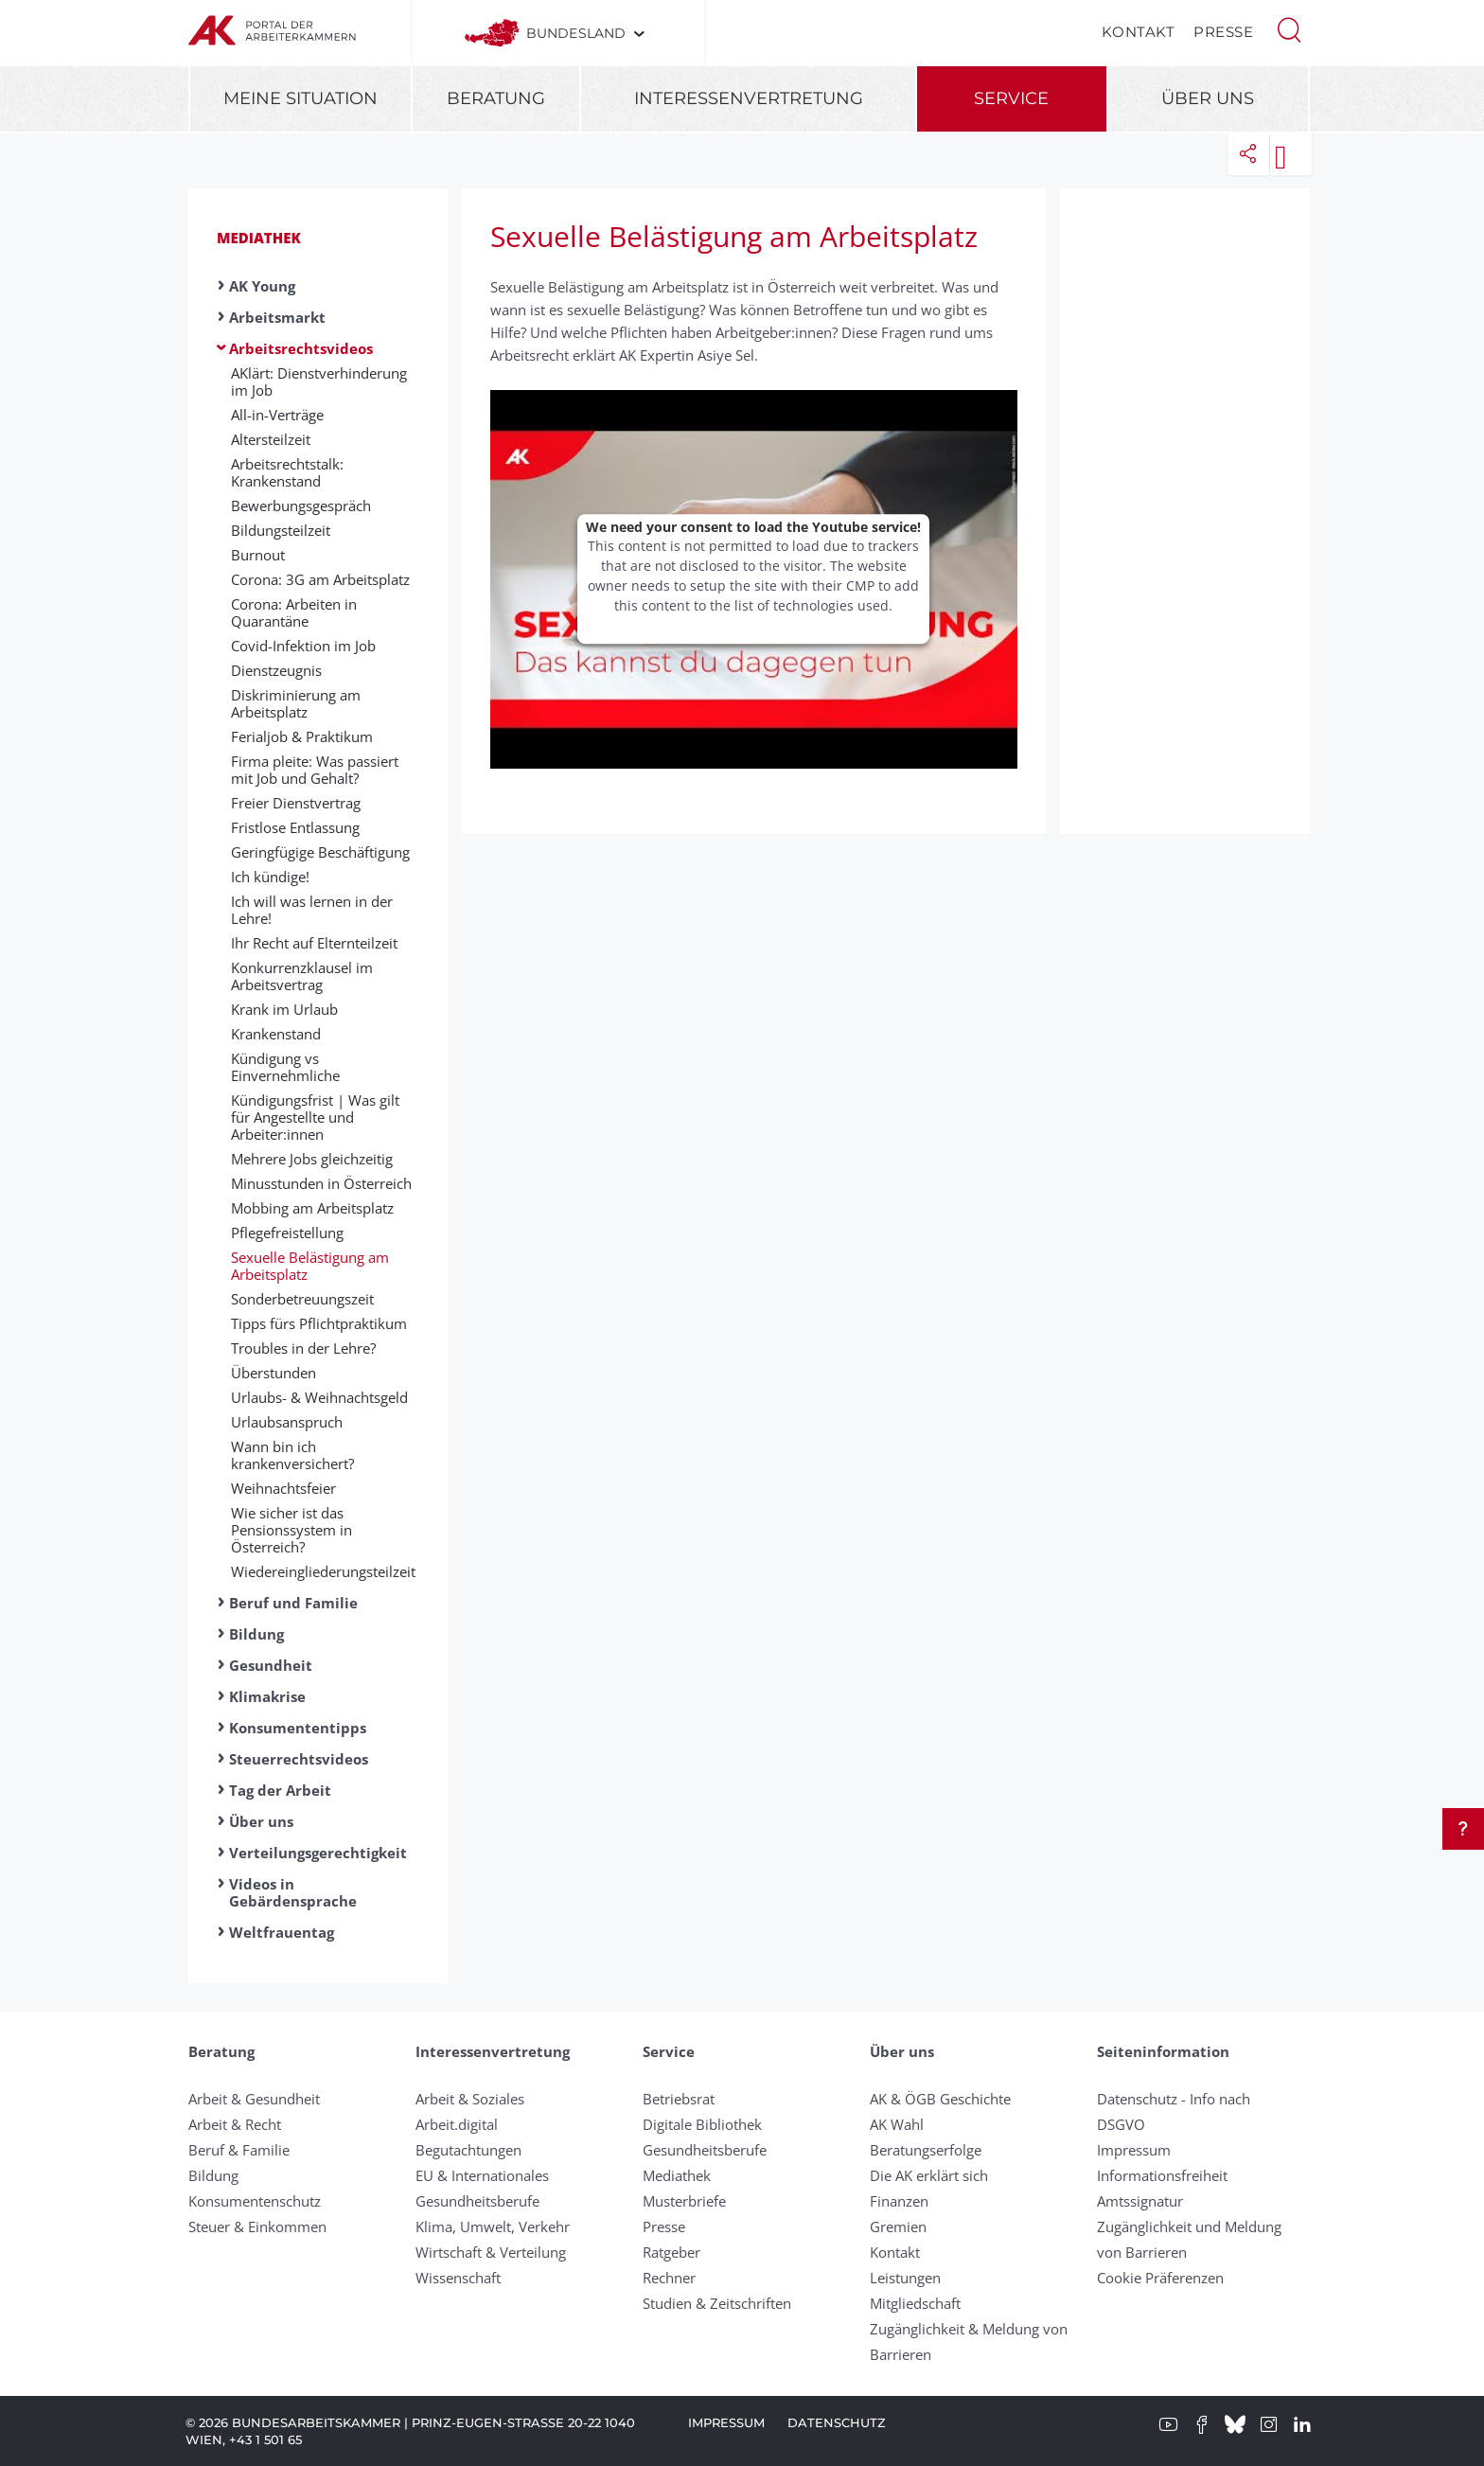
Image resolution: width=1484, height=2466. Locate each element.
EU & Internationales (482, 2175)
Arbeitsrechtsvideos (301, 348)
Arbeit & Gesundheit (254, 2098)
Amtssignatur (1140, 2200)
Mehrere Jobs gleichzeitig (312, 1158)
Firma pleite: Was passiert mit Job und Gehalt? (314, 770)
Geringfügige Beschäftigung (320, 851)
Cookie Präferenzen (1160, 2277)
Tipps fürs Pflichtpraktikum (319, 1323)
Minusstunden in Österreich (321, 1183)
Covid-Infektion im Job (303, 645)
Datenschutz (836, 2422)
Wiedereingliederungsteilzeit (323, 1571)
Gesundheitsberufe (477, 2200)
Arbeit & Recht (234, 2124)
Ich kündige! (270, 876)
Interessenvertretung (748, 98)
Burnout (258, 554)
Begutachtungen (468, 2149)
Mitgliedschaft (915, 2303)
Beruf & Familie (239, 2149)
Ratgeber (671, 2252)
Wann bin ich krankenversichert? (292, 1455)
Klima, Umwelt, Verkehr (492, 2226)
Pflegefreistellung (287, 1232)
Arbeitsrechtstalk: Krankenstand (287, 472)
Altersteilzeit (270, 439)
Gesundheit (270, 1665)
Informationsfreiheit (1162, 2175)
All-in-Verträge (277, 414)
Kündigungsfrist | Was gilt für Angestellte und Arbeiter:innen (315, 1117)
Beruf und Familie (293, 1602)
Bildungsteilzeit (280, 530)
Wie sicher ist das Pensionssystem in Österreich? (291, 1529)
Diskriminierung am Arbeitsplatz (296, 703)
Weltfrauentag (281, 1932)
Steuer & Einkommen (257, 2226)
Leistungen (905, 2277)
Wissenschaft (458, 2277)
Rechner (669, 2277)
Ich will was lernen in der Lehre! (312, 910)
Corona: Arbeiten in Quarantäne (294, 612)
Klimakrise (267, 1696)
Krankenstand (276, 1033)
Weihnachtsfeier (283, 1488)
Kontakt (1138, 32)
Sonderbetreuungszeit (302, 1298)
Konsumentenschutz (254, 2200)
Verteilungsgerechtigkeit (318, 1852)
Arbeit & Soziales (469, 2098)
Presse (1223, 32)
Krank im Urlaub (284, 1009)
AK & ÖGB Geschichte (940, 2098)
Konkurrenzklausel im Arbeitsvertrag (302, 976)
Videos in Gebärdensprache (293, 1892)
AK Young (262, 285)
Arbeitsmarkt (277, 317)
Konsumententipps (297, 1727)
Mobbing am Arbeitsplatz (312, 1207)
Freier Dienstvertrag (296, 802)
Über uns (1207, 98)
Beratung (496, 98)
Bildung (256, 1633)
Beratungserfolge (925, 2149)
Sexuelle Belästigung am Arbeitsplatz (310, 1266)
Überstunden (273, 1372)
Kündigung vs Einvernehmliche (285, 1067)
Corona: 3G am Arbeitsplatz (320, 579)
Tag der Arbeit (280, 1790)
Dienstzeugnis (276, 670)
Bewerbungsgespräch (301, 505)
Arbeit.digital (456, 2124)
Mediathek (259, 237)
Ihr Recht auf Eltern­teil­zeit (314, 942)
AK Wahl (897, 2124)
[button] (1289, 28)
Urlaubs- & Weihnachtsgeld (319, 1397)
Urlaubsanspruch (287, 1421)
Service (1011, 98)
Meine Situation (300, 98)
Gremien (898, 2226)
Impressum (1134, 2149)
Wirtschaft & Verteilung (490, 2252)
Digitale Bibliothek (702, 2124)
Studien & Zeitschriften (717, 2303)
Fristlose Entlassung (295, 827)
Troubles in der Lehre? (303, 1348)
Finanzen (899, 2200)
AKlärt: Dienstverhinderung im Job (319, 381)
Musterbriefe (684, 2200)
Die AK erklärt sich (929, 2175)
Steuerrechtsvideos (298, 1758)
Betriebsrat (679, 2098)
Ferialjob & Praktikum (302, 736)
